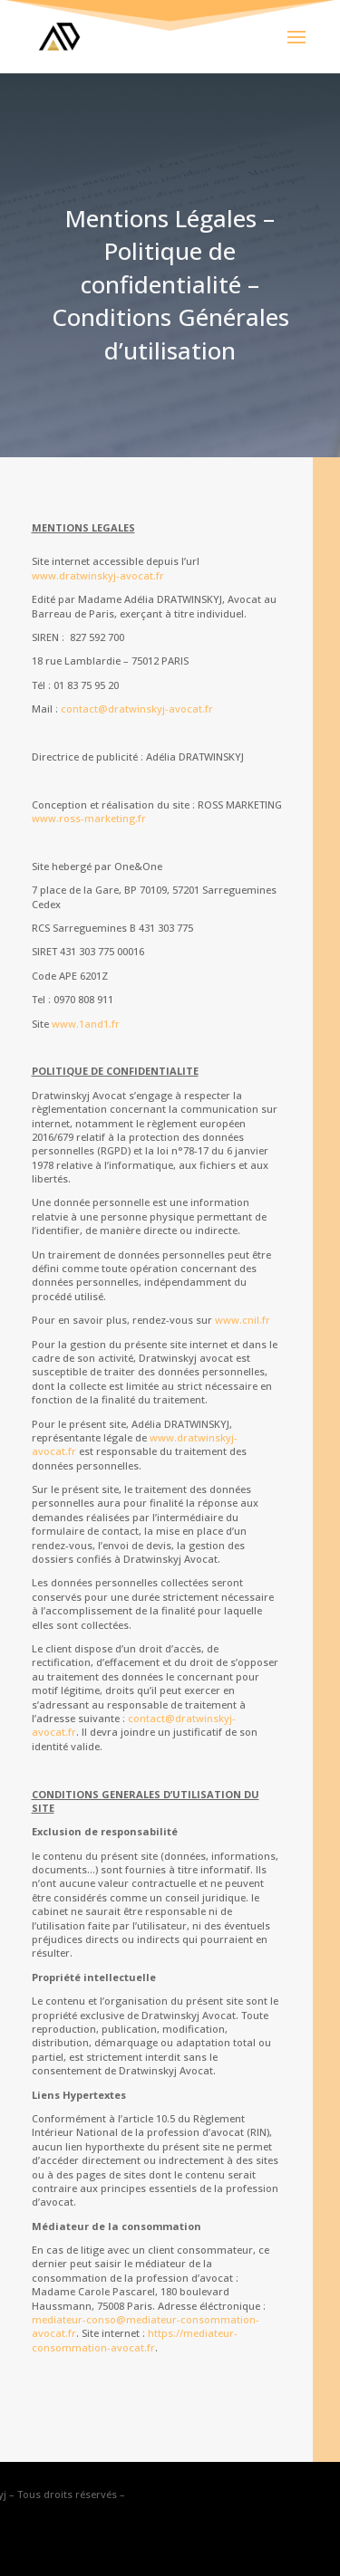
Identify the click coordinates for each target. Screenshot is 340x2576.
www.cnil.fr (242, 1319)
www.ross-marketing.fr (89, 818)
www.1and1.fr (86, 1023)
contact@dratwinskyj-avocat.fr (137, 708)
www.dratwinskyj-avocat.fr (98, 575)
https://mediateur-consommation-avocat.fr (135, 2339)
